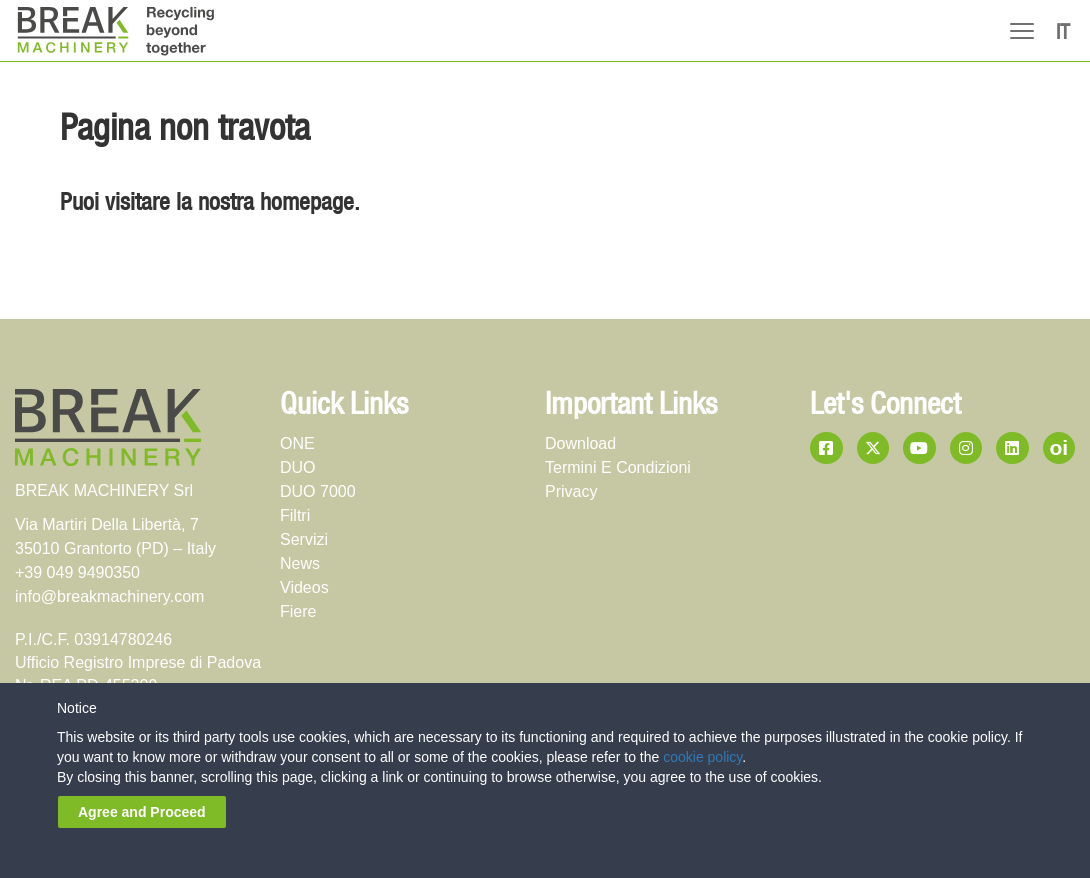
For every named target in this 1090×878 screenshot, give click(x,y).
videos (304, 587)
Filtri (295, 515)
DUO (298, 467)
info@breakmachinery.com (109, 596)
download (580, 443)
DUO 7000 (318, 491)
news (300, 563)
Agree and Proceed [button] (142, 812)
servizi (304, 539)
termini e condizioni (618, 467)
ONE (297, 443)
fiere (298, 611)
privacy (571, 491)
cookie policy (702, 757)
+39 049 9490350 (77, 572)
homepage (307, 203)
